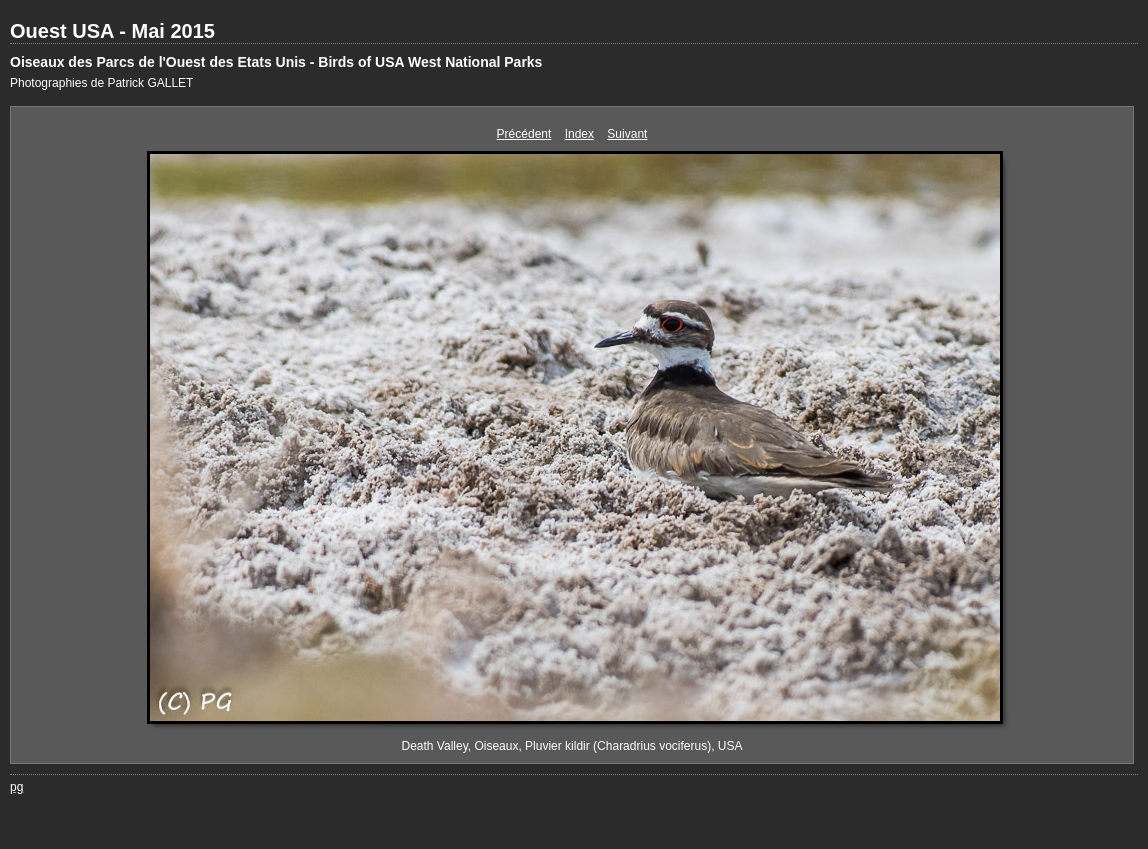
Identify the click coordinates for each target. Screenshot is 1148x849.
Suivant (627, 134)
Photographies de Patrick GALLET (101, 83)
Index (579, 134)
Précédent (524, 134)
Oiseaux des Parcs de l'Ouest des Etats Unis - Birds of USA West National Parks (276, 62)
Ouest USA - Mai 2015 (112, 31)
